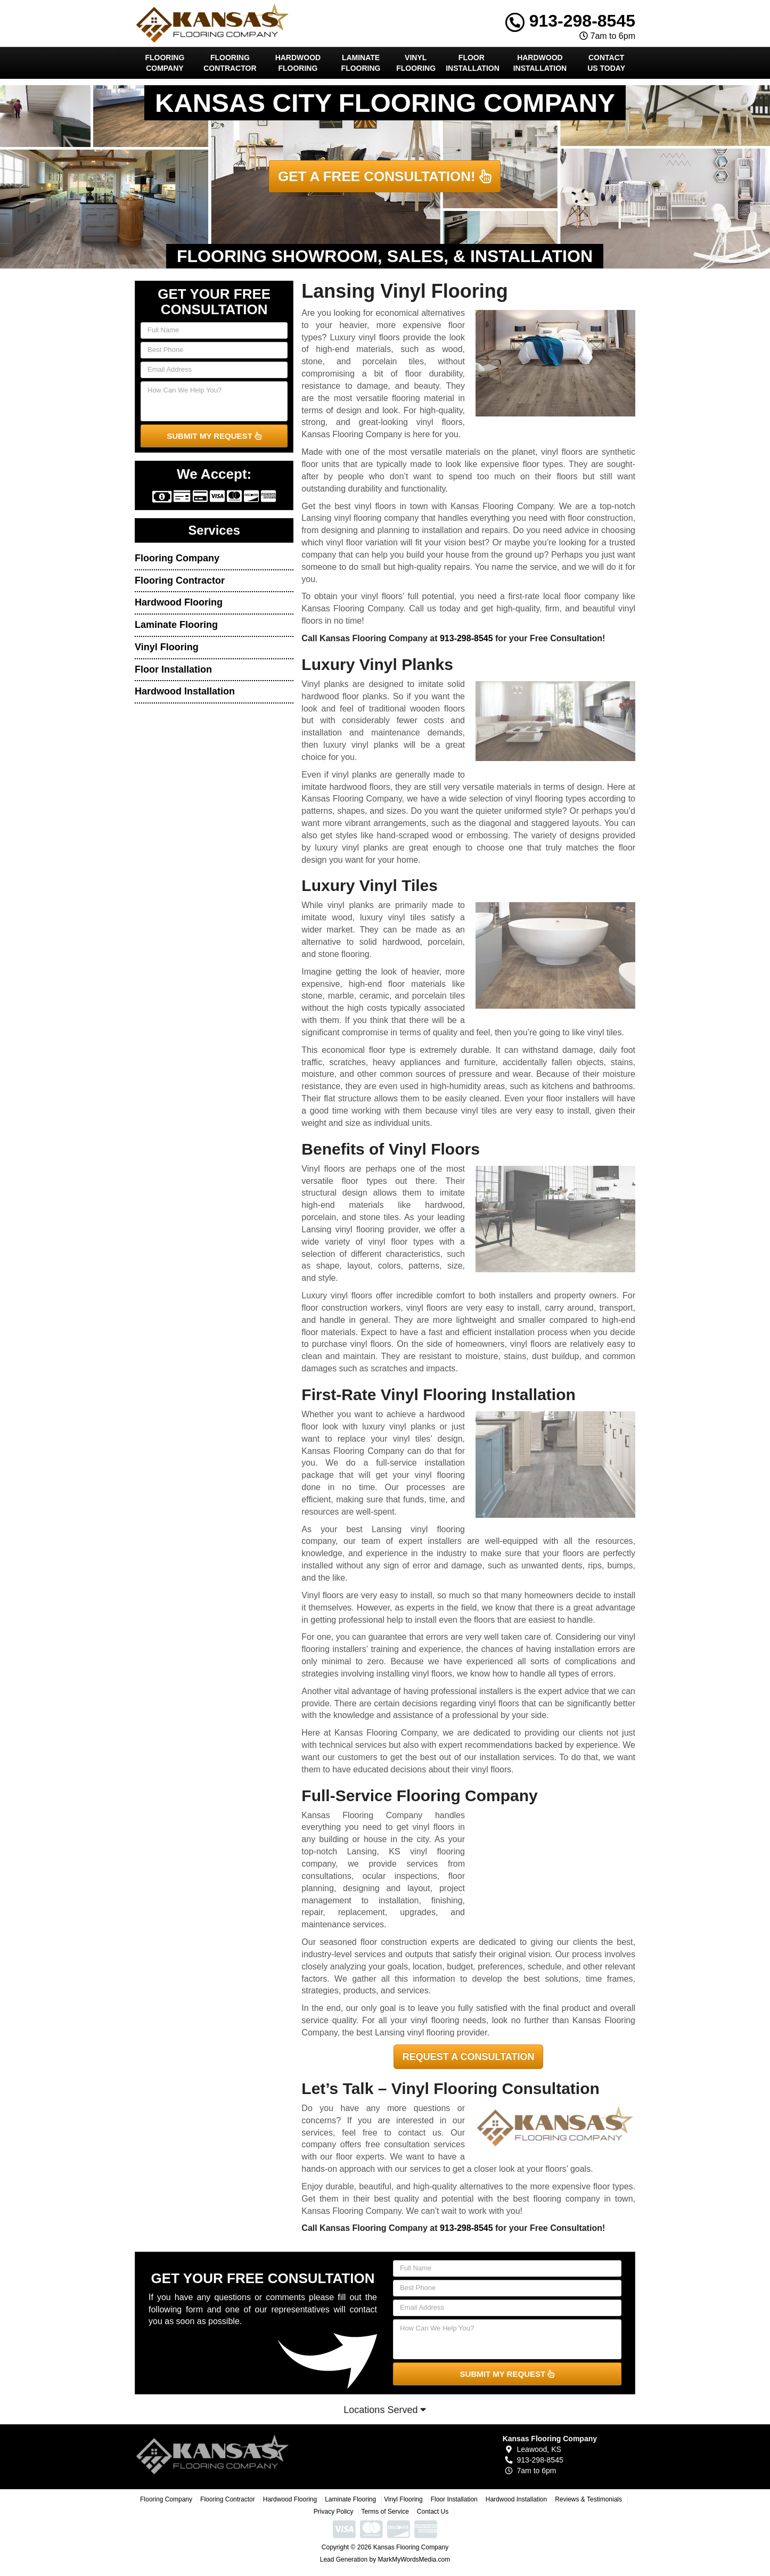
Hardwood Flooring (298, 62)
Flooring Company (164, 62)
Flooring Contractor (229, 62)
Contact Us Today (606, 62)
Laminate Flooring (361, 62)
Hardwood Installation (540, 62)
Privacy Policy (334, 2511)
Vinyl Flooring (416, 62)
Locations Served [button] (384, 2410)
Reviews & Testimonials (588, 2499)
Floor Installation (472, 62)
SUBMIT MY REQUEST (214, 435)
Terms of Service (384, 2511)
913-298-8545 (570, 20)
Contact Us (432, 2511)
